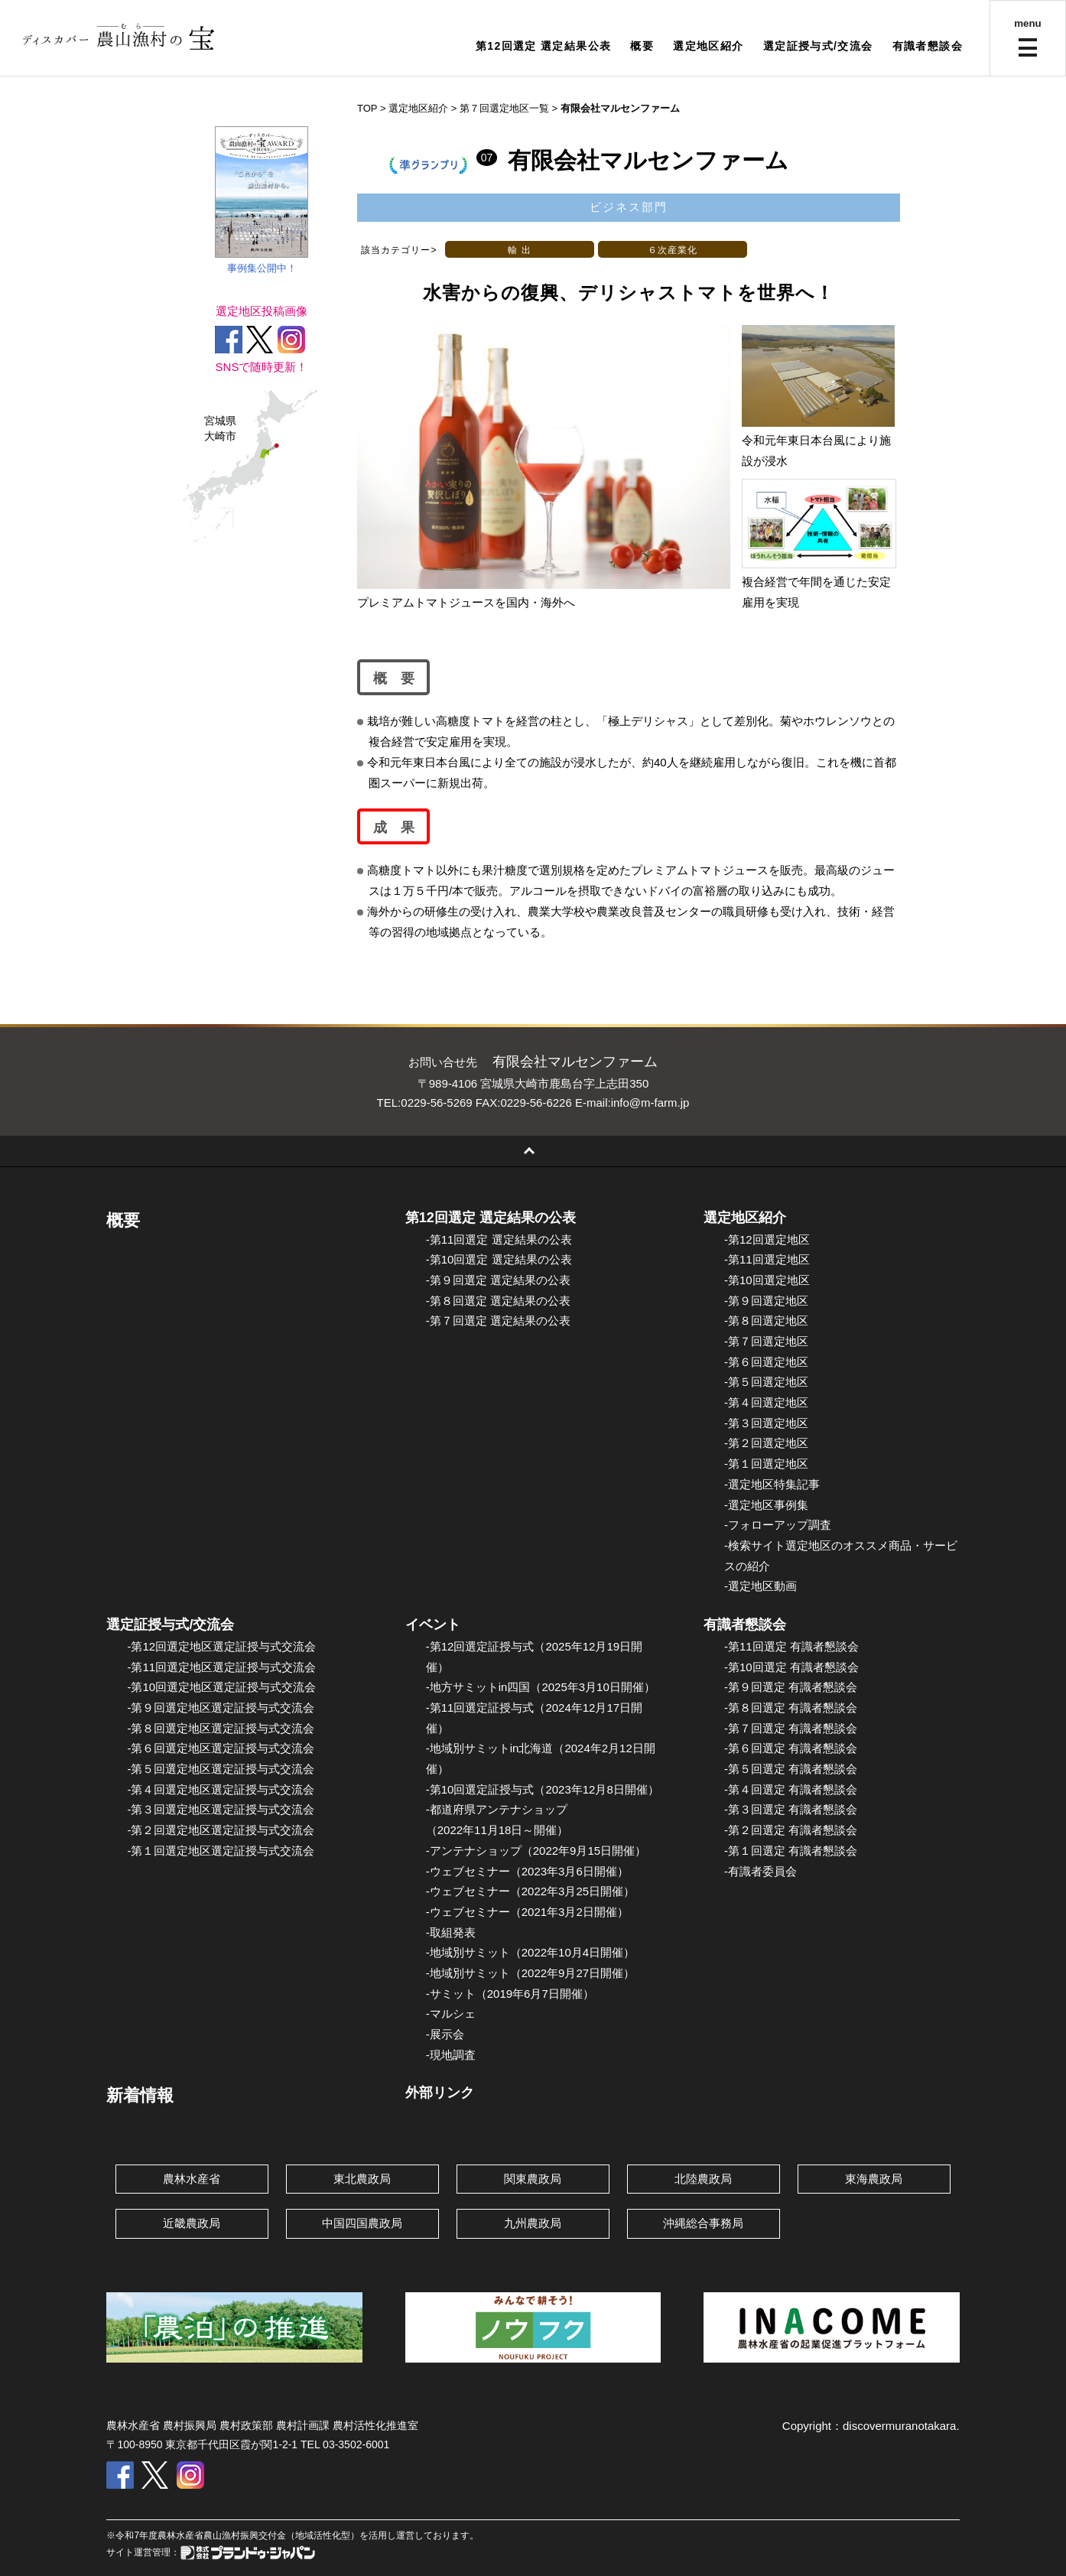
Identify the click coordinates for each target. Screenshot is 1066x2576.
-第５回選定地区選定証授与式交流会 (220, 1768)
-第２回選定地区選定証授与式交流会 (220, 1829)
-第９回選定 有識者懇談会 (790, 1686)
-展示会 (445, 2034)
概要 (642, 46)
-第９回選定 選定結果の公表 (498, 1279)
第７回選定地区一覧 (504, 108)
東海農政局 (873, 2178)
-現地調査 (451, 2054)
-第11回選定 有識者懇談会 (791, 1646)
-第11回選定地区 (767, 1259)
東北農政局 (362, 2178)
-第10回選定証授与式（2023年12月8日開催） (542, 1789)
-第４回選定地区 (766, 1402)
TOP (367, 108)
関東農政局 (532, 2178)
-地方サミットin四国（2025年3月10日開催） (540, 1686)
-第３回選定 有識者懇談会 (790, 1809)
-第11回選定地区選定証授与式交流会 (221, 1666)
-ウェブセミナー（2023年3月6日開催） (527, 1871)
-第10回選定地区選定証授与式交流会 (221, 1686)
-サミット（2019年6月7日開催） (510, 1993)
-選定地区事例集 (766, 1504)
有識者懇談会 (927, 46)
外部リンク (439, 2092)
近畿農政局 (191, 2223)
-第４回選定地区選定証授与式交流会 (220, 1789)
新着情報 (140, 2095)
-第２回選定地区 (766, 1442)
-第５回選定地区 (766, 1381)
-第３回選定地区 (766, 1422)
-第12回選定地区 (767, 1239)
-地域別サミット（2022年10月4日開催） (530, 1952)
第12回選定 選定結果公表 (544, 46)
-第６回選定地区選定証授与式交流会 (220, 1748)
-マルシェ (451, 2013)
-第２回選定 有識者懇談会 (790, 1829)
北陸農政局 (703, 2178)
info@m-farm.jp (650, 1102)
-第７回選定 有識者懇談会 (790, 1728)
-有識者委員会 (760, 1871)
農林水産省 (191, 2178)
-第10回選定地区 (767, 1279)
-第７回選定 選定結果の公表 (498, 1320)
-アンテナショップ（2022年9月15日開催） (536, 1850)
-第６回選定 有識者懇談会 (790, 1748)
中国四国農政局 (362, 2223)
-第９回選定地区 (766, 1300)
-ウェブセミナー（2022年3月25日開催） (530, 1891)
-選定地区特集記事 (772, 1484)
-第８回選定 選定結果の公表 (498, 1300)
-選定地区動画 (760, 1585)
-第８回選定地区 (766, 1320)
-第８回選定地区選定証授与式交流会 (220, 1728)
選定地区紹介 (708, 46)
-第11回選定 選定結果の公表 (499, 1239)
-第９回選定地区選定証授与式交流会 (220, 1707)
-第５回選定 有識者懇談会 (790, 1768)
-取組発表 (451, 1932)
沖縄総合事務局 (703, 2223)
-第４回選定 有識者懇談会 (790, 1789)
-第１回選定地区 (766, 1463)
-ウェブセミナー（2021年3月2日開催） (527, 1911)
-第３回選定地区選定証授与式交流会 (220, 1809)
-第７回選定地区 (766, 1341)
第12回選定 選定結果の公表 (490, 1217)
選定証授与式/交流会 (818, 46)
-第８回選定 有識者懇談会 (790, 1707)
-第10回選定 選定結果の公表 (499, 1259)
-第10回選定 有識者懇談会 (791, 1666)
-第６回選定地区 (766, 1361)
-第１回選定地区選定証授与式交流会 (220, 1850)
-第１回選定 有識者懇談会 (790, 1850)
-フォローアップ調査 (777, 1524)
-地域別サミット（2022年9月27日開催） (530, 1972)
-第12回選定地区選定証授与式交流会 (221, 1646)
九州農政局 (532, 2223)
